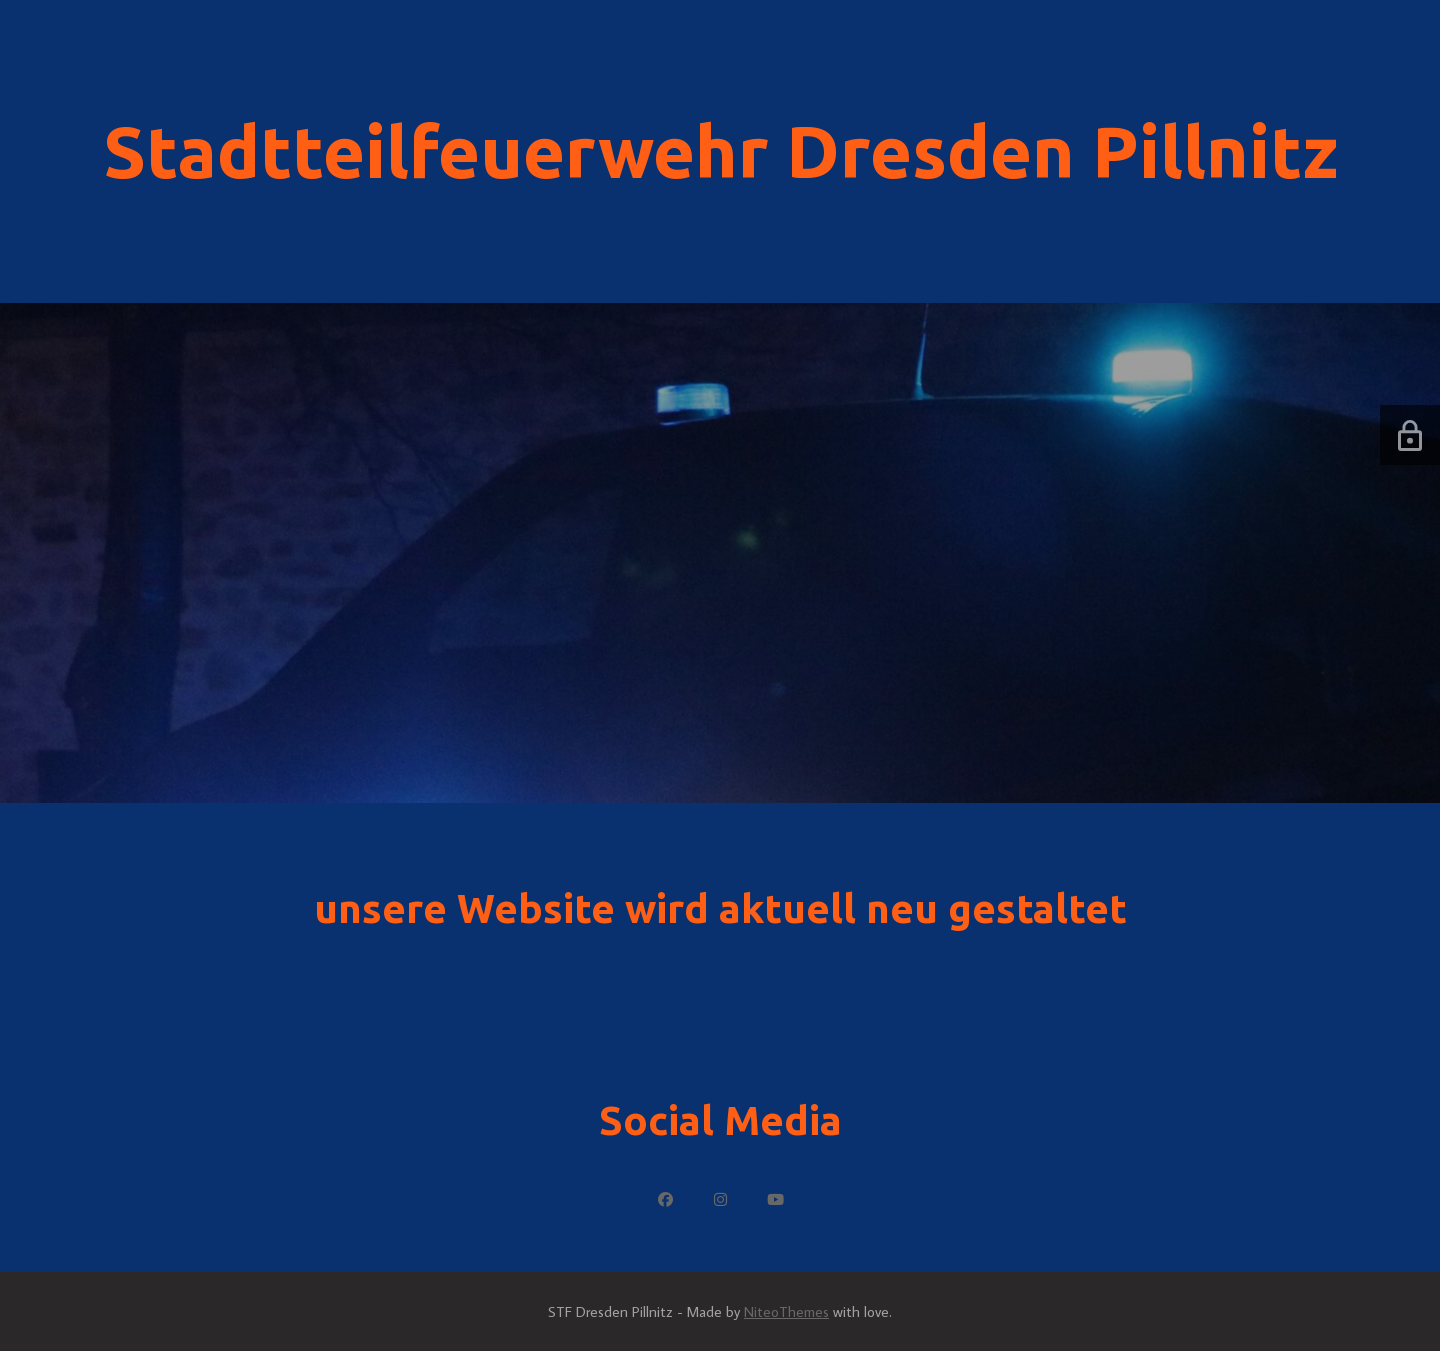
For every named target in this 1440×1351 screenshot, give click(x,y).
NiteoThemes (786, 1311)
